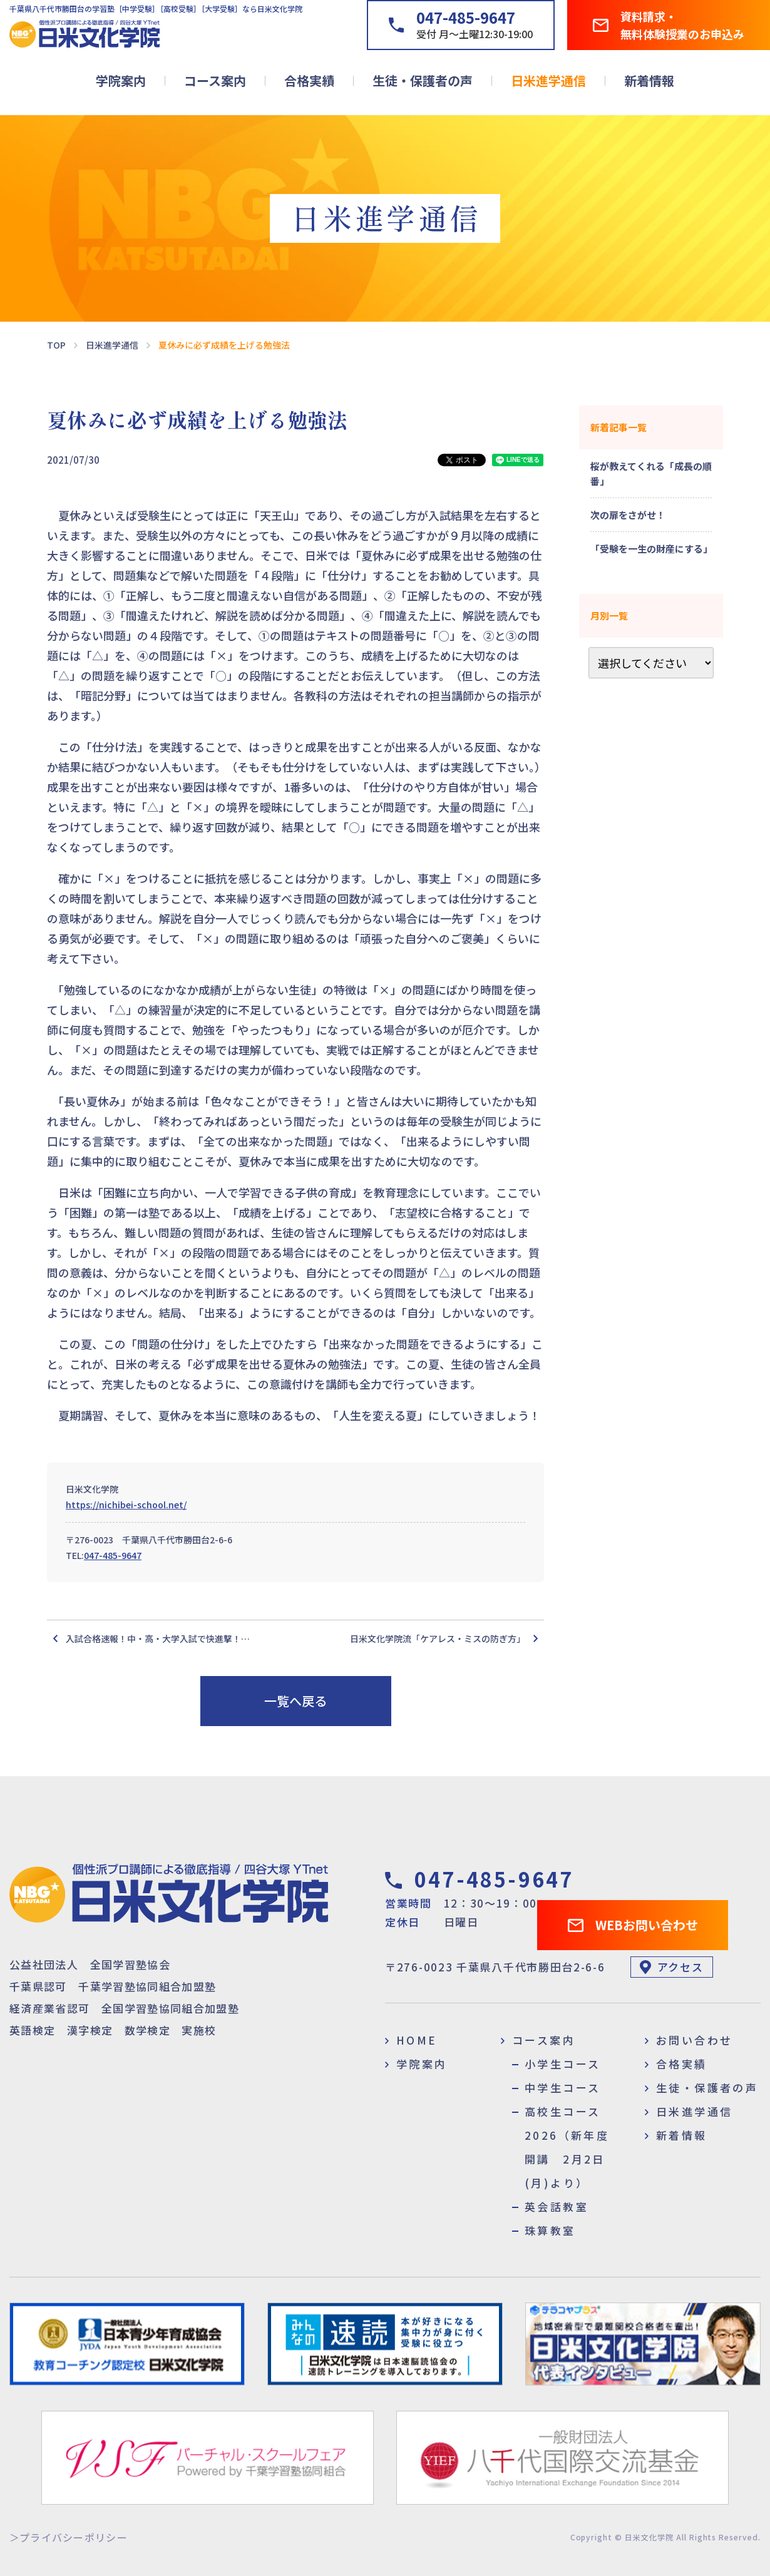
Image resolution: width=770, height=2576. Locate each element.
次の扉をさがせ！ (627, 514)
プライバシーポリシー (73, 2537)
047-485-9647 (112, 1555)
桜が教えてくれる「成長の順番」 (651, 473)
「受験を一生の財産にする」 (651, 548)
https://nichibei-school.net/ (126, 1504)
